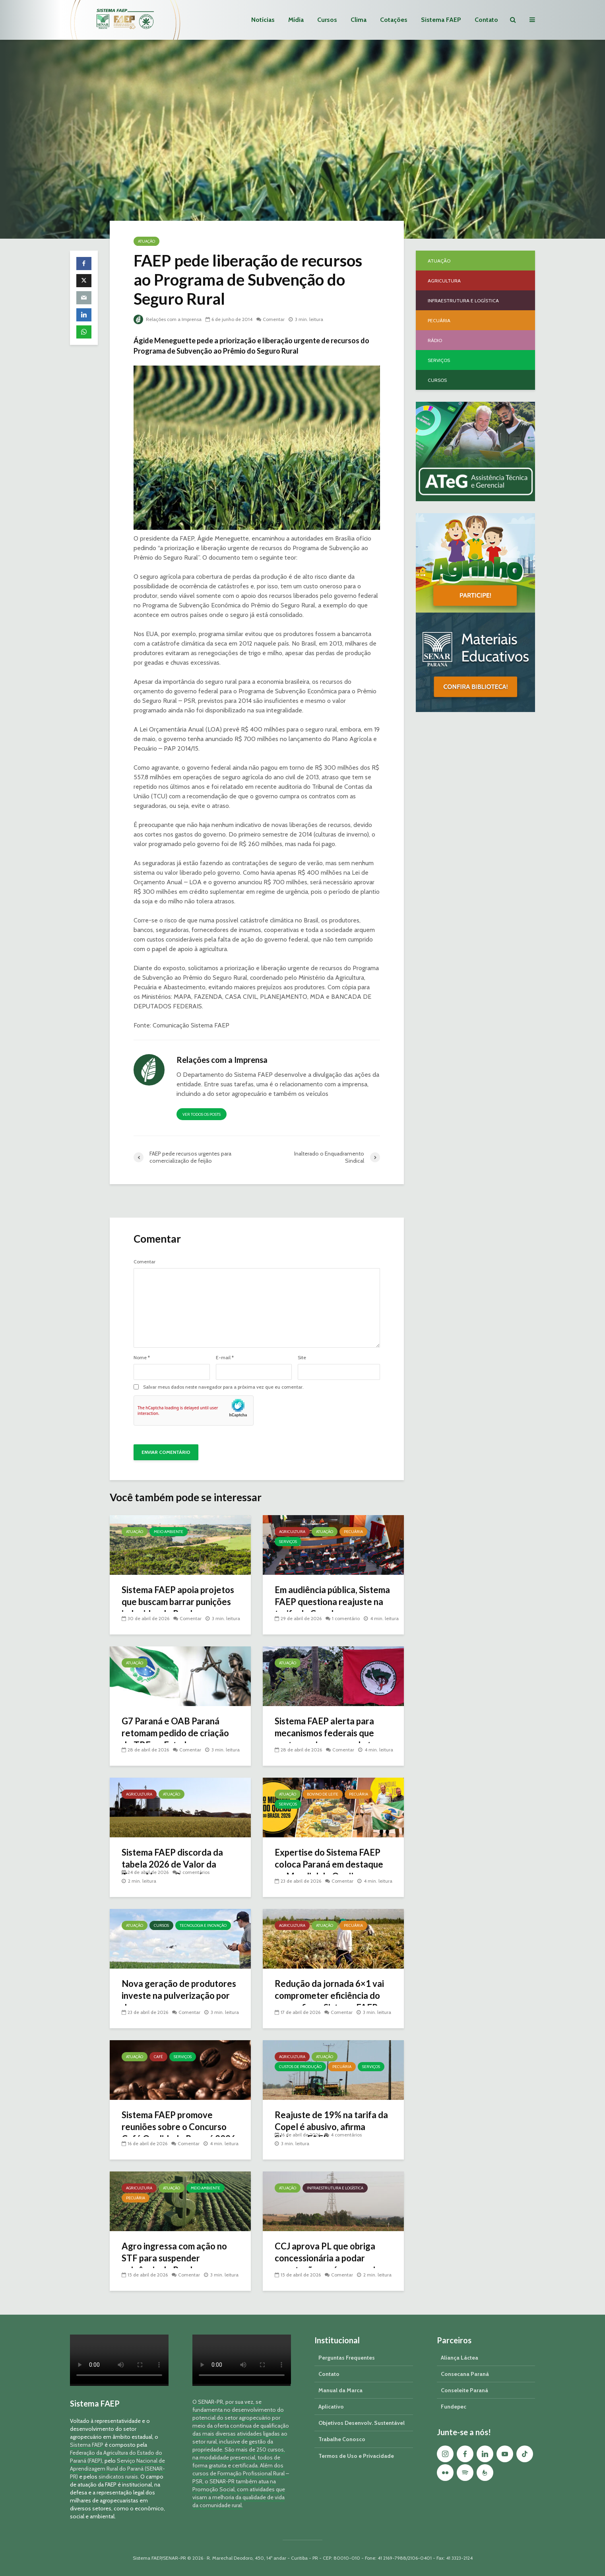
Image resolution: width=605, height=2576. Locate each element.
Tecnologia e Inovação (203, 1925)
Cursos (327, 19)
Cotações (393, 19)
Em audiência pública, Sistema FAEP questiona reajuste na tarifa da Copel (332, 1601)
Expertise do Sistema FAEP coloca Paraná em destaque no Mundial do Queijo (329, 1864)
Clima (358, 19)
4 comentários (346, 2135)
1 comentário (346, 1618)
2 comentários (194, 1872)
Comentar (274, 319)
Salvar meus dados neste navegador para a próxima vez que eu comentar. (223, 1387)
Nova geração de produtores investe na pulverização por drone (179, 1995)
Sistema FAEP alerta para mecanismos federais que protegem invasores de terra (331, 1733)
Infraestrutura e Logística (335, 2188)
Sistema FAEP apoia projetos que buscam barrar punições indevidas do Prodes (178, 1601)
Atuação (146, 241)
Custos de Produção (300, 2066)
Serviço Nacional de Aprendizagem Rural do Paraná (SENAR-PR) (117, 2468)
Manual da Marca (340, 2390)
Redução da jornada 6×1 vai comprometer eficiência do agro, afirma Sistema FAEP (329, 1995)
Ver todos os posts (201, 1114)
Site (302, 1357)
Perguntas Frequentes (346, 2357)
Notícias (263, 19)
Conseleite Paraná (464, 2390)
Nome (142, 1357)
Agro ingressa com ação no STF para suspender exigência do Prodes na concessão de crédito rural (174, 2264)
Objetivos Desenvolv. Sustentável (361, 2422)
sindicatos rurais (118, 2476)
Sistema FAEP (441, 19)
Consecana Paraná (465, 2374)
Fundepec (453, 2406)
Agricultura (292, 1531)
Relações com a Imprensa (168, 319)
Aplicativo (331, 2406)
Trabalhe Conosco (341, 2439)
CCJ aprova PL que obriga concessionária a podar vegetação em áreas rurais (327, 2258)
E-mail (225, 1357)
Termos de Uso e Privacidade (356, 2455)
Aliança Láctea (459, 2357)
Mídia (296, 19)
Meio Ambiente (168, 1531)
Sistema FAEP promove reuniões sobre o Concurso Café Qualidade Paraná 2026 (179, 2126)
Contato (486, 19)
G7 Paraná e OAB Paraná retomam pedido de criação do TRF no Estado (175, 1733)
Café (158, 2056)
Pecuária (353, 1531)
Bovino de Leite (322, 1794)
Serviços (288, 1541)
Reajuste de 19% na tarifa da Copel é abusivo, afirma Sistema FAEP (331, 2126)
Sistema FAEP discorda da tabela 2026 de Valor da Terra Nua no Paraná (172, 1864)
